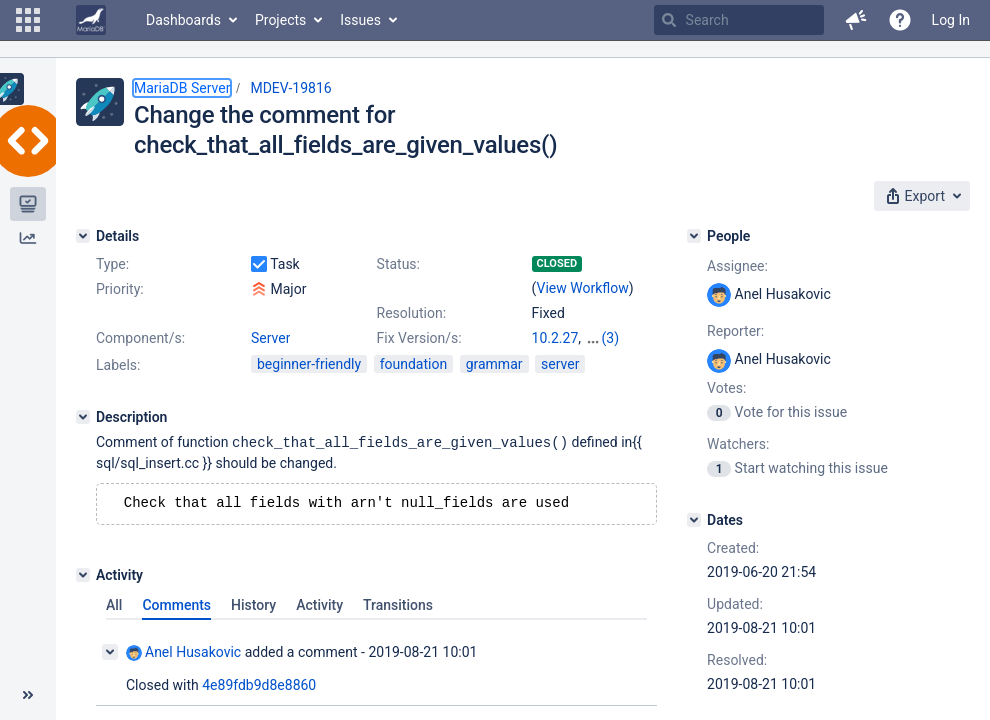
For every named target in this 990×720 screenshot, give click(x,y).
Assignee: (737, 266)
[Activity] (83, 576)
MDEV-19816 (290, 88)
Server (270, 338)
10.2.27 (555, 338)
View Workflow (583, 288)
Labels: (118, 365)
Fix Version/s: (419, 338)
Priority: (120, 289)
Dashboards (183, 20)
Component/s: (140, 338)
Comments (176, 606)
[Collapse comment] (110, 653)
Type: (112, 264)
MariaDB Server (182, 88)
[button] (28, 20)
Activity (319, 606)
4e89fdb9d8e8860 (259, 686)
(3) (611, 338)
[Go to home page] (91, 20)
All (114, 606)
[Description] (83, 417)
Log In (951, 20)
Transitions (398, 606)
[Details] (83, 236)
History (253, 606)
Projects (280, 20)
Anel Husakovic (183, 653)
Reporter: (735, 331)
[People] (694, 236)
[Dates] (694, 520)
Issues (360, 20)
